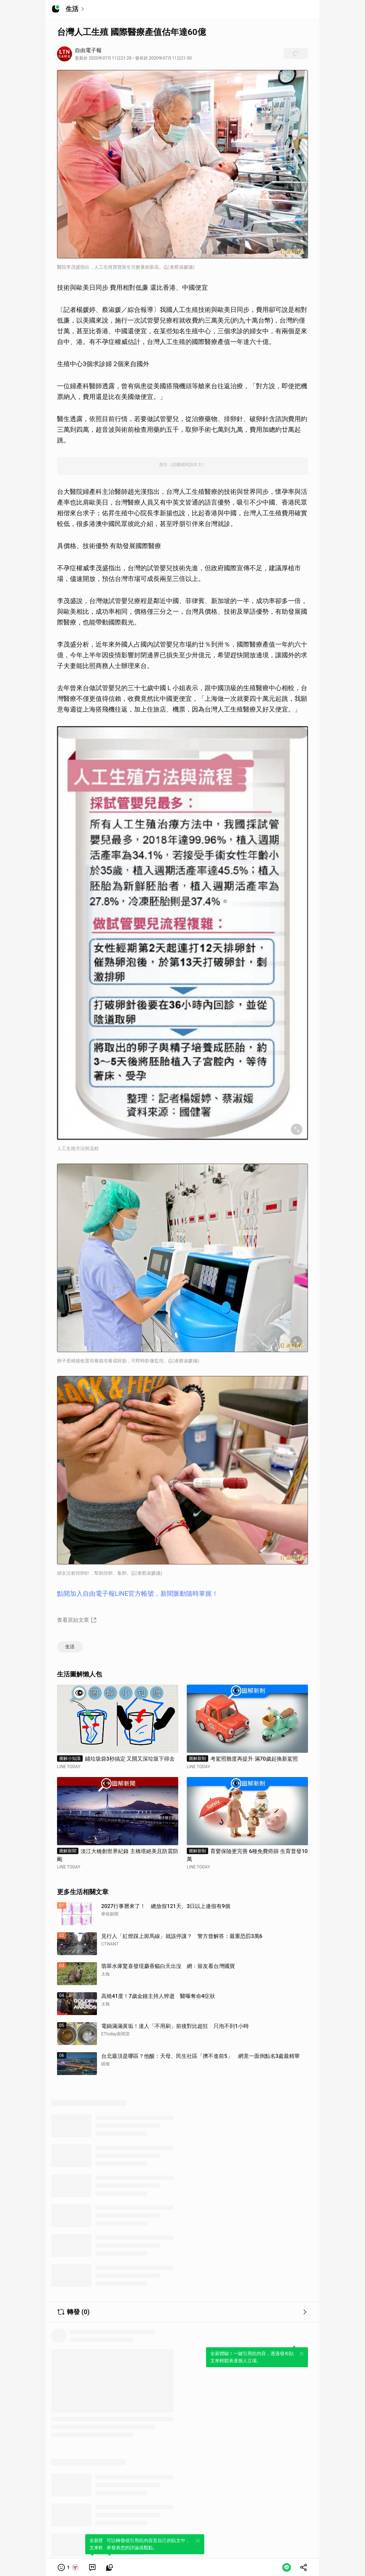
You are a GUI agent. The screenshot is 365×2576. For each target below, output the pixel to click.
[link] (92, 2567)
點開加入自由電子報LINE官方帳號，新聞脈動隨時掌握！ (137, 1593)
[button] (68, 2567)
